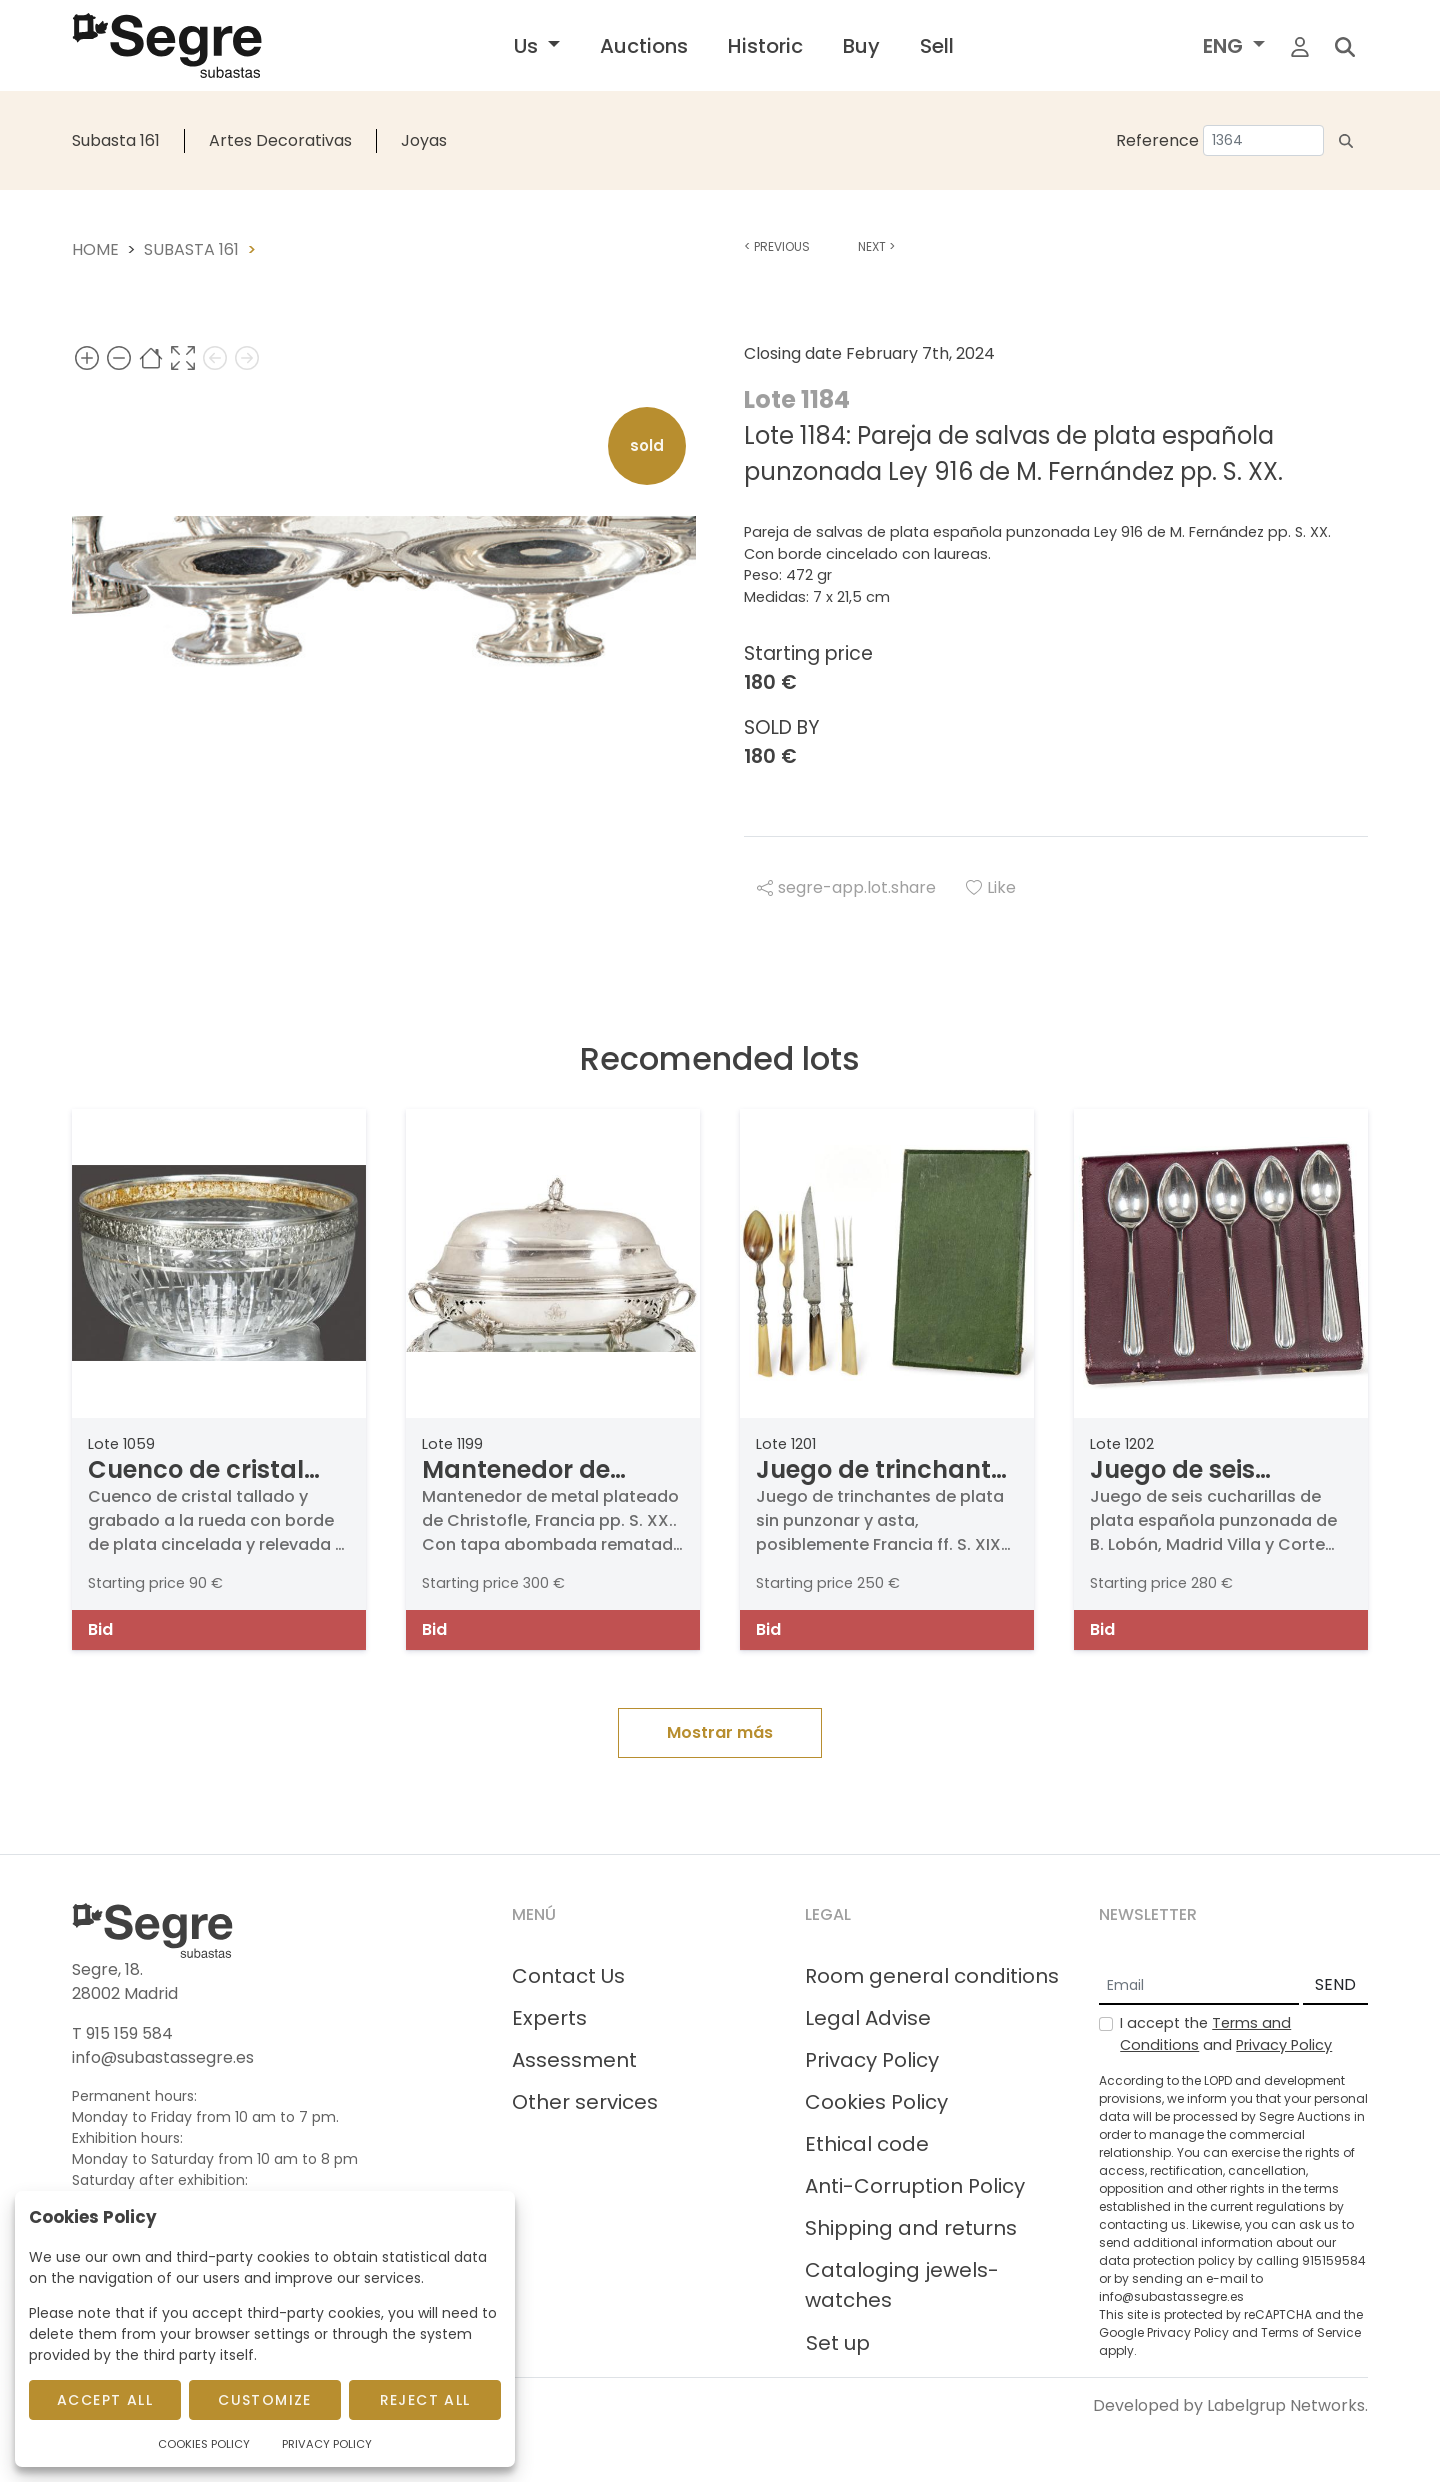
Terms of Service (1311, 2332)
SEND (1335, 1984)
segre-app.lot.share (846, 887)
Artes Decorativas (280, 140)
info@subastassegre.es (163, 2057)
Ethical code (867, 2144)
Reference (1157, 140)
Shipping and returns (911, 2228)
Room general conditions (932, 1976)
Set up (838, 2343)
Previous (777, 246)
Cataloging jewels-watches (902, 2285)
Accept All (105, 2400)
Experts (549, 2018)
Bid (100, 1629)
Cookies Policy (876, 2102)
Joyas (424, 140)
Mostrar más (720, 1732)
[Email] (1199, 1986)
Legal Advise (868, 2018)
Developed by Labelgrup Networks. (1230, 2405)
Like (991, 887)
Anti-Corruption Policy (915, 2186)
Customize (265, 2400)
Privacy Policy (872, 2060)
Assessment (574, 2060)
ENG (1225, 46)
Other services (585, 2102)
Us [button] (528, 46)
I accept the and (1226, 2034)
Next (876, 246)
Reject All (425, 2400)
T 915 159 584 (122, 2033)
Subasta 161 (116, 140)
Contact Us (568, 1976)
